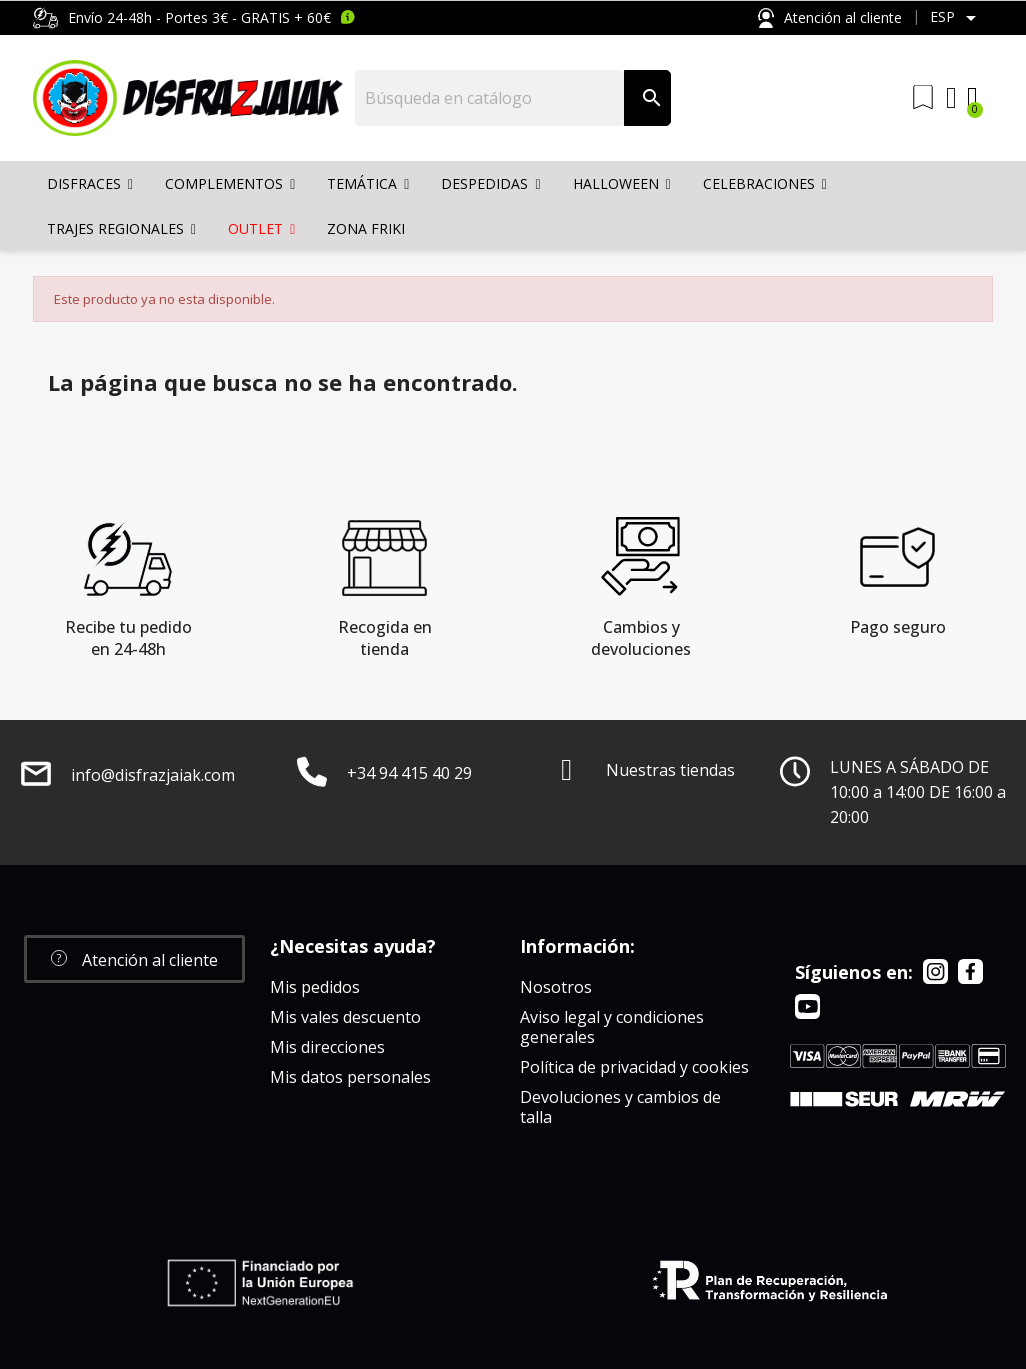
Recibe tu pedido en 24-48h (128, 638)
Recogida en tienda (385, 638)
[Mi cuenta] (951, 98)
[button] (134, 959)
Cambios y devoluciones (641, 638)
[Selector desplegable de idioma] (956, 18)
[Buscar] (490, 98)
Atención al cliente (830, 18)
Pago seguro (898, 627)
